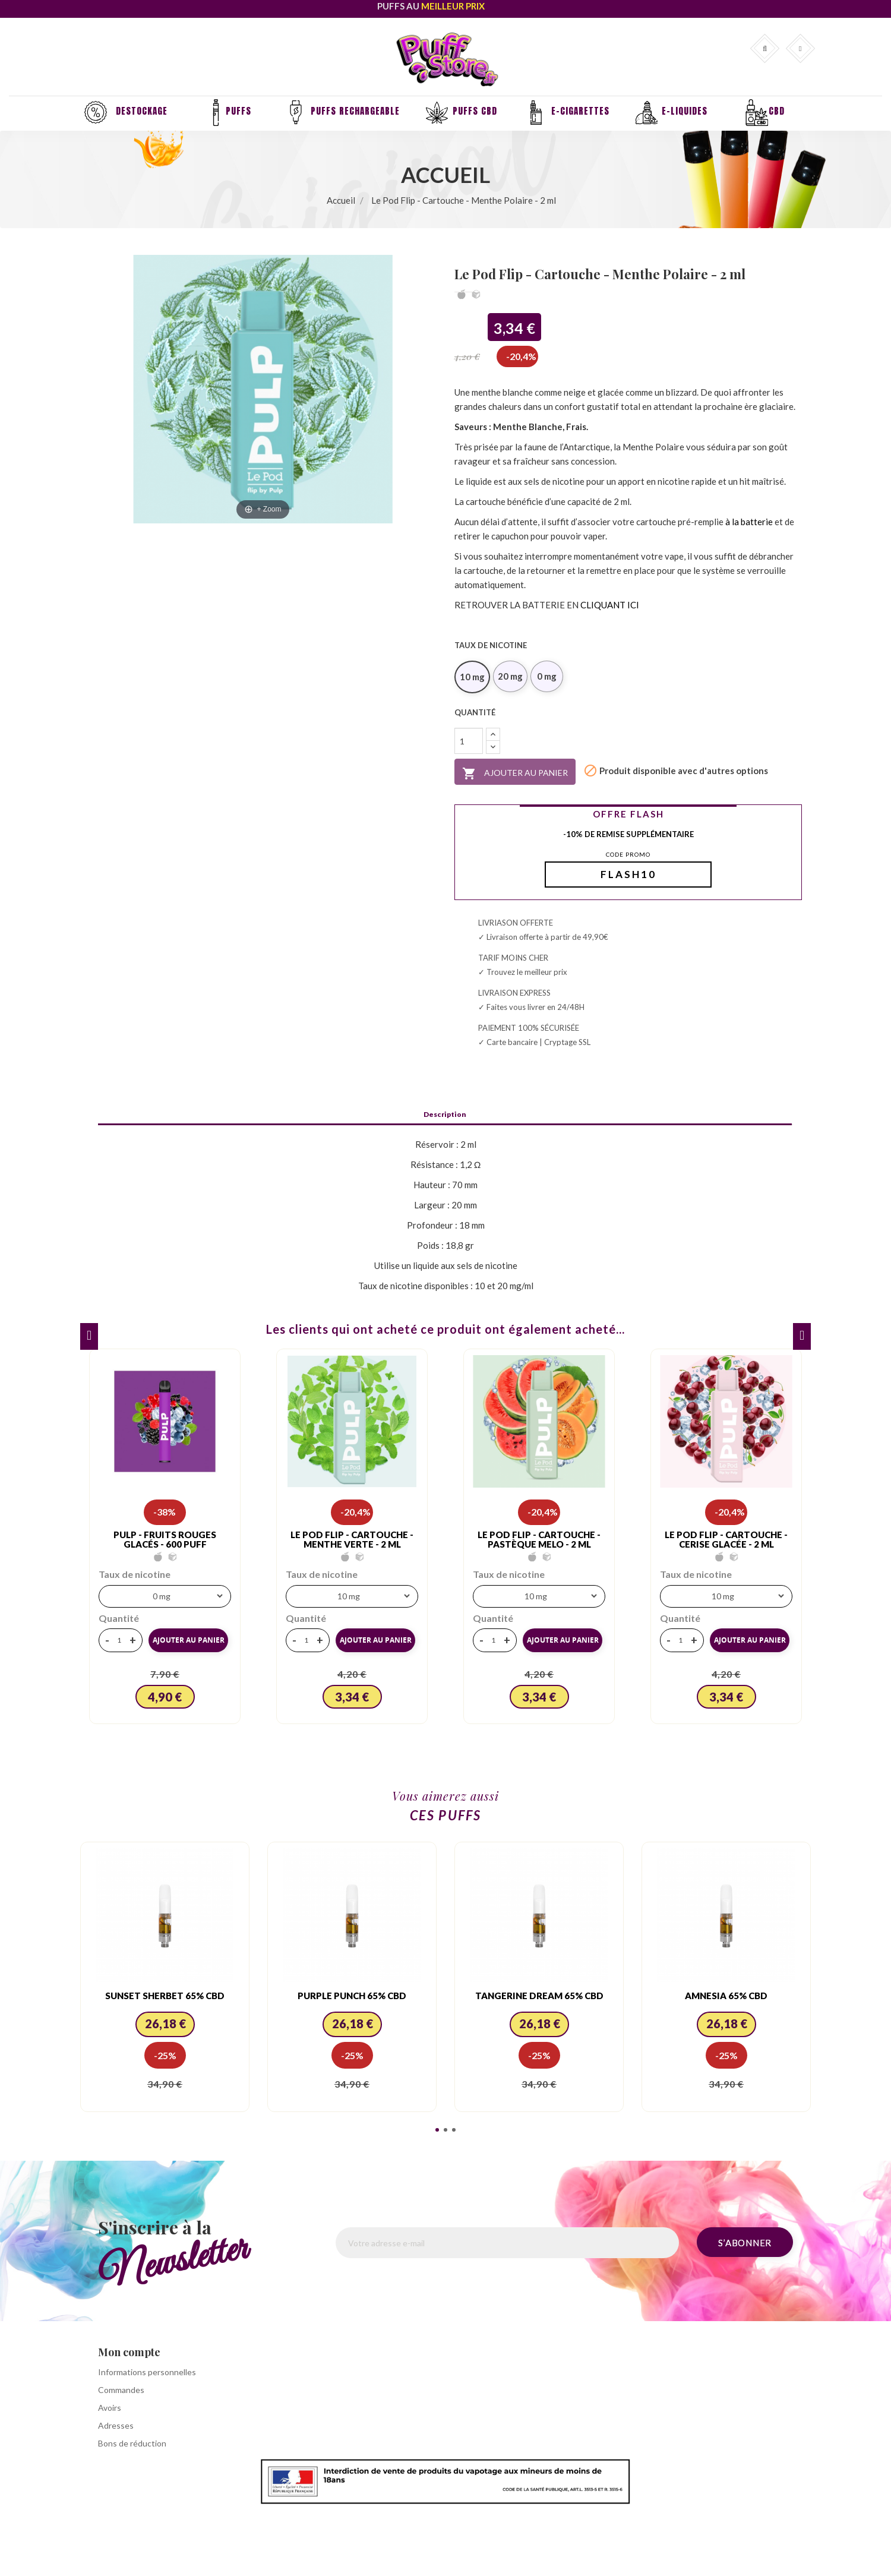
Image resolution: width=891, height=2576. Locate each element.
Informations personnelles (147, 2372)
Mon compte (129, 2352)
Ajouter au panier (515, 773)
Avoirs (109, 2408)
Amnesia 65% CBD (726, 1995)
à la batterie (749, 522)
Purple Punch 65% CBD (352, 1995)
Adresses (116, 2425)
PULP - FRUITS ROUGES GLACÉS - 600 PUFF (164, 1539)
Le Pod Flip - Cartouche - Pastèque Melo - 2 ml (539, 1539)
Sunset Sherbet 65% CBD (165, 1995)
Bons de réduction (132, 2443)
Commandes (121, 2390)
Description (445, 1114)
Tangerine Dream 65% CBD (539, 1995)
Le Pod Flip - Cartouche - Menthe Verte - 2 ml (351, 1539)
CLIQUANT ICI (609, 605)
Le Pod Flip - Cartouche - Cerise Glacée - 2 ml (726, 1539)
